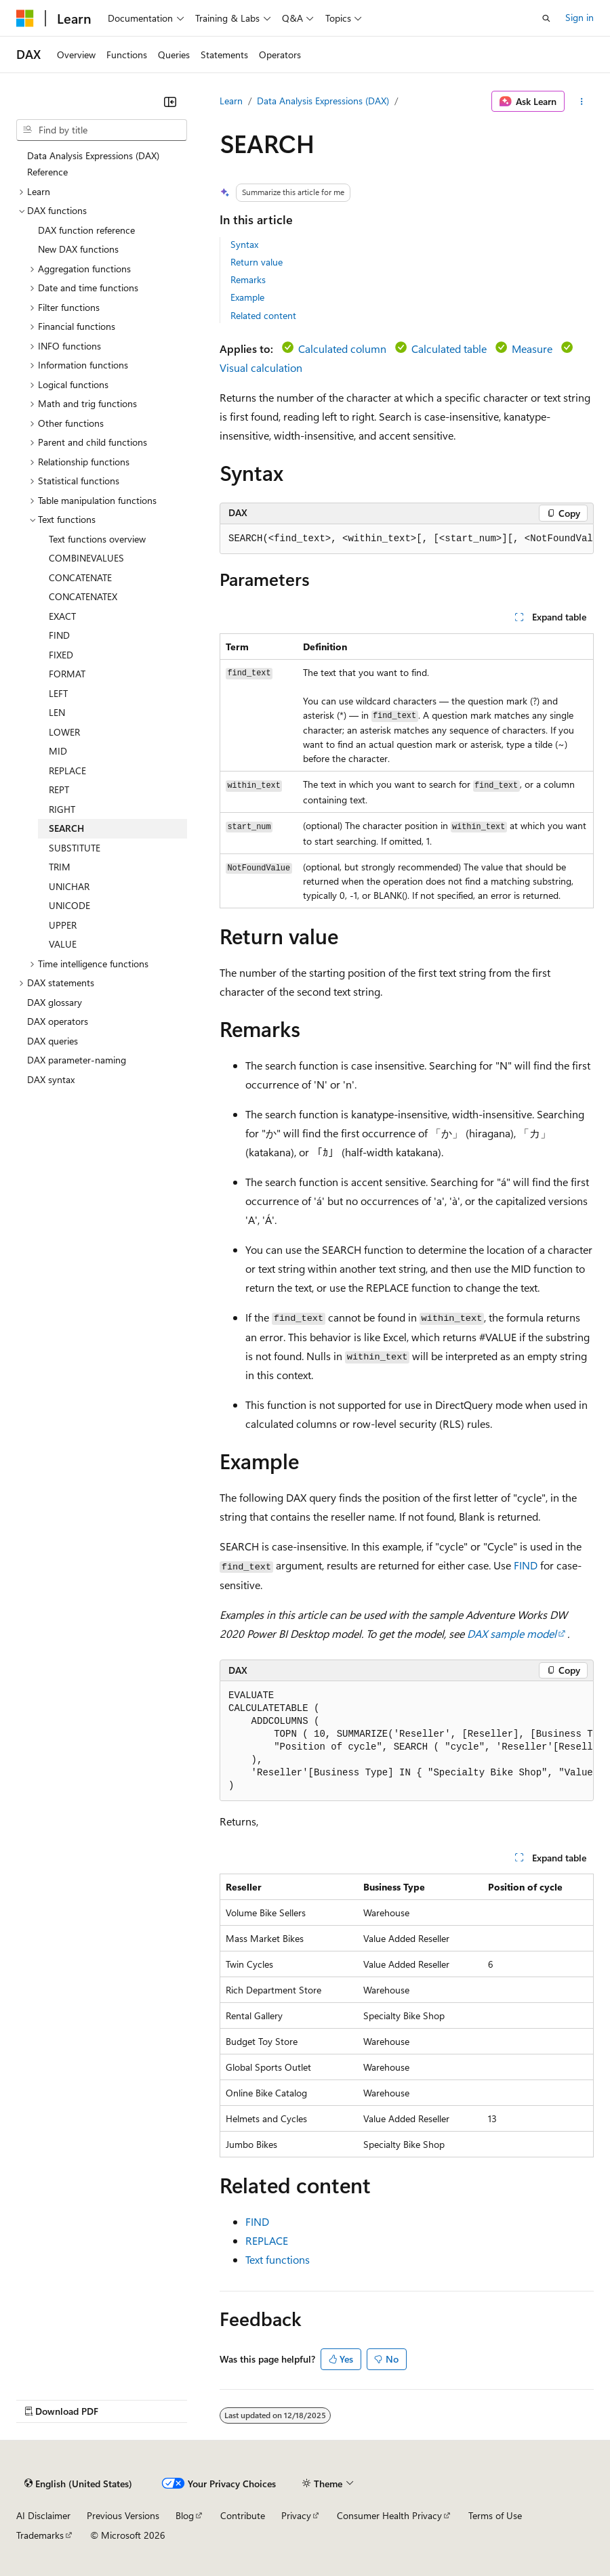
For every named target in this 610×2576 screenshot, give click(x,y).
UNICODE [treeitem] (69, 905)
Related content (263, 315)
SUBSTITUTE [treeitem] (74, 847)
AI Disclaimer (43, 2515)
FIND (525, 1565)
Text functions (277, 2259)
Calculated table (449, 348)
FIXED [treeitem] (61, 654)
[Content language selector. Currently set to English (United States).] (78, 2484)
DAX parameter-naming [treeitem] (76, 1059)
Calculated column (342, 348)
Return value (256, 261)
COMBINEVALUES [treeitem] (86, 557)
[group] (407, 539)
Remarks (248, 279)
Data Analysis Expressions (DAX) (323, 100)
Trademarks (40, 2535)
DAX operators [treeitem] (57, 1021)
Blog (185, 2515)
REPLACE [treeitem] (67, 770)
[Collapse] (170, 101)
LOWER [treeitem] (64, 731)
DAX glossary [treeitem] (54, 1002)
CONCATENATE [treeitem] (80, 577)
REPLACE (266, 2240)
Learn (231, 100)
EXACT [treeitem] (62, 616)
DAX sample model (511, 1633)
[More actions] (582, 101)
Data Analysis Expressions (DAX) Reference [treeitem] (93, 164)
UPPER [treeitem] (63, 925)
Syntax (244, 244)
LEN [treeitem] (57, 712)
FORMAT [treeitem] (67, 673)
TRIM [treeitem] (59, 866)
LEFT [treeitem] (58, 693)
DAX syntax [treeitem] (51, 1079)
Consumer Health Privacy (389, 2515)
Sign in (579, 17)
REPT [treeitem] (59, 789)
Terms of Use (495, 2515)
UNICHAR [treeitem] (69, 886)
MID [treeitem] (58, 750)
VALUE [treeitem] (63, 943)
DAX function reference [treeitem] (86, 230)
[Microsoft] (25, 18)
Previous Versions (123, 2515)
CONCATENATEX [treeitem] (83, 596)
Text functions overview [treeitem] (97, 538)
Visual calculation (261, 367)
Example (247, 297)
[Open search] (546, 18)
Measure (532, 348)
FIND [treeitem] (59, 635)
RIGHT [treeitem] (62, 809)
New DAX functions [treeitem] (78, 248)
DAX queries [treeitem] (52, 1040)
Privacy (296, 2515)
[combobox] (101, 130)
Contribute (242, 2515)
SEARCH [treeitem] (66, 828)
